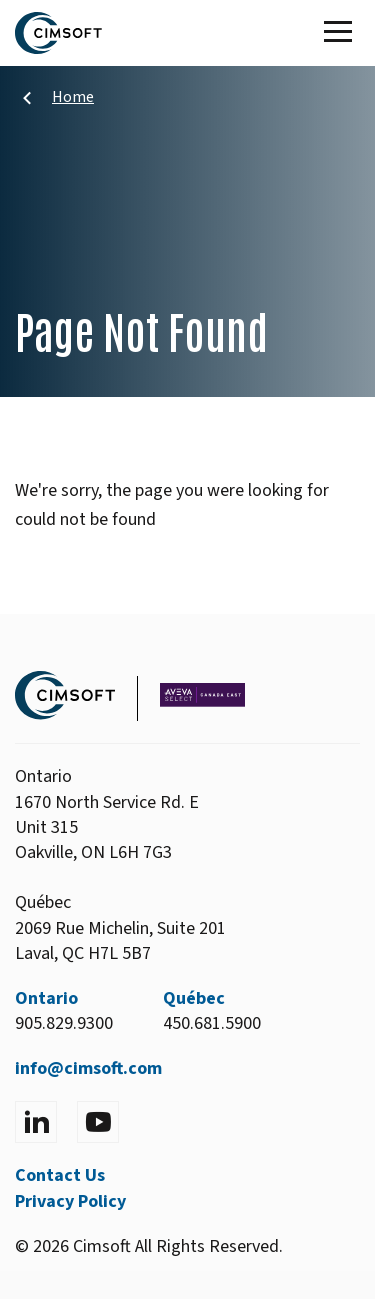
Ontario (46, 998)
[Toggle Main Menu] (342, 33)
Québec (194, 998)
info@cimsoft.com (88, 1068)
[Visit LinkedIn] (36, 1122)
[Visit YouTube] (98, 1122)
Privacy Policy (70, 1201)
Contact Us (60, 1175)
